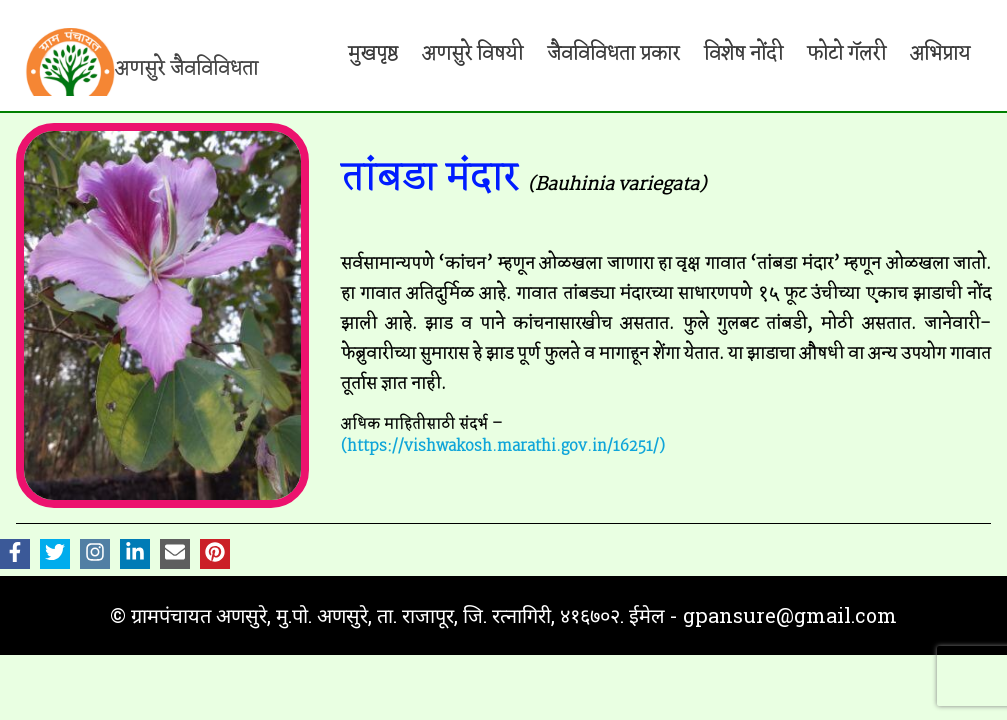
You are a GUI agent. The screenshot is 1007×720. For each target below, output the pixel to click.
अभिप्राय (940, 54)
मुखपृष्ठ (373, 54)
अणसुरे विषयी (472, 54)
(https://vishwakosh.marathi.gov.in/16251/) (503, 446)
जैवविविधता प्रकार (613, 54)
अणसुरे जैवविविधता (186, 69)
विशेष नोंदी (743, 54)
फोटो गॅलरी (846, 54)
